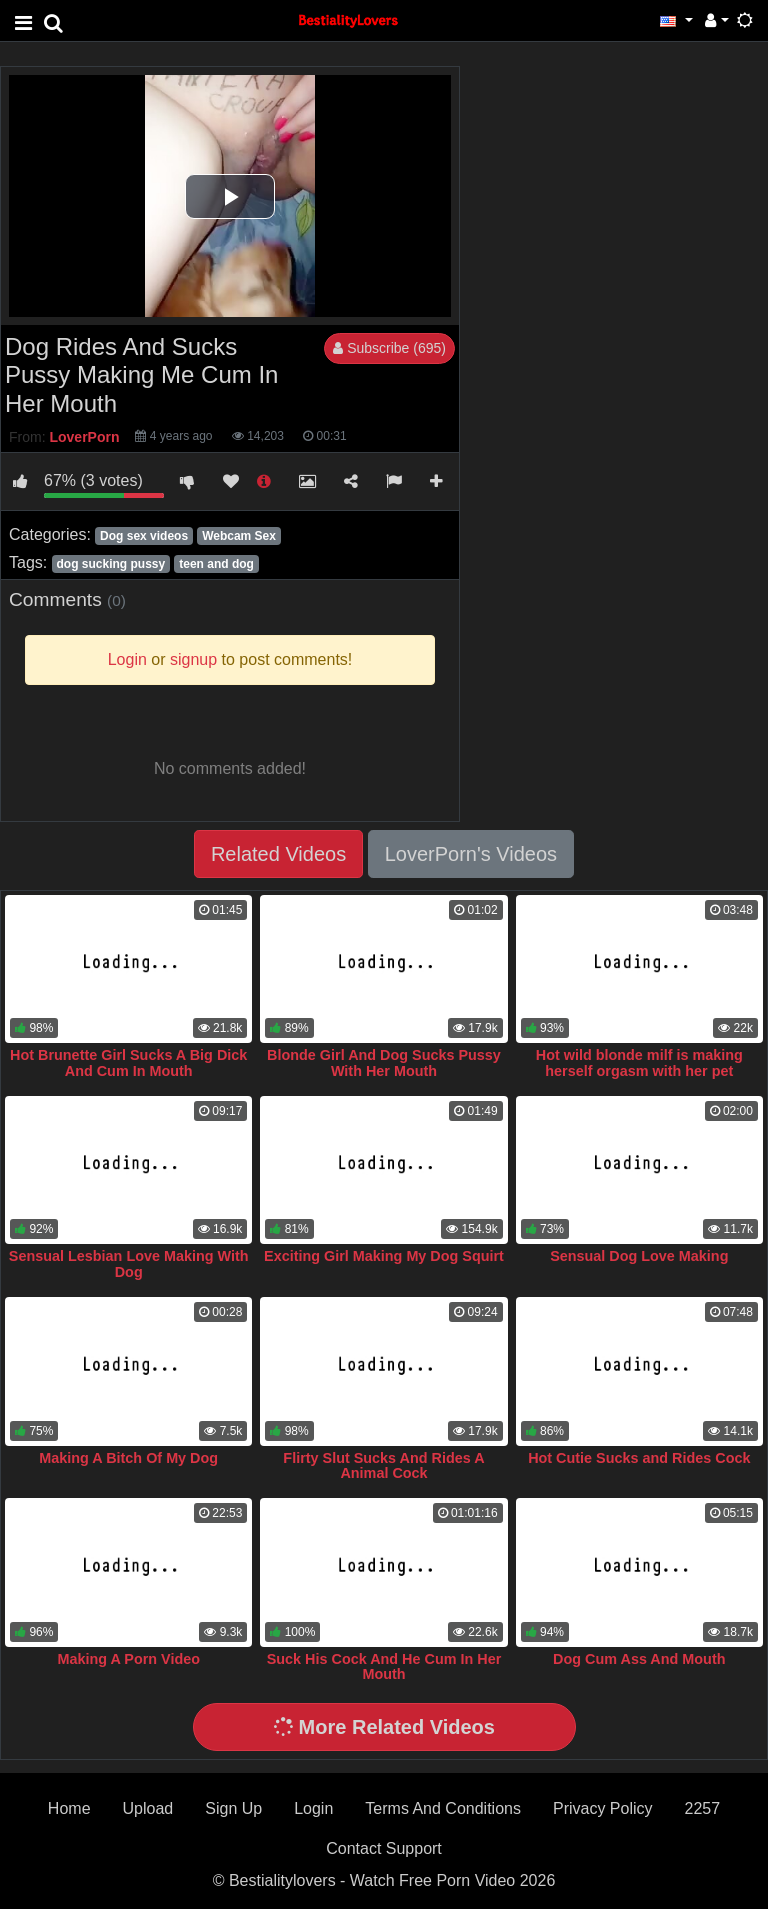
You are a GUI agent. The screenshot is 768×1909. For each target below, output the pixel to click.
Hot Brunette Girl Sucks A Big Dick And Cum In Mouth (128, 1063)
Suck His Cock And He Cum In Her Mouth (384, 1667)
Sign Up (233, 1808)
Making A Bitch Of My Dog (128, 1458)
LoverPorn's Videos (471, 854)
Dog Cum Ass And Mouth (639, 1659)
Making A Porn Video (128, 1659)
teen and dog (216, 564)
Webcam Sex (239, 536)
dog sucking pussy (110, 564)
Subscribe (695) (389, 348)
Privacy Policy (603, 1808)
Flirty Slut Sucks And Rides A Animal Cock (383, 1466)
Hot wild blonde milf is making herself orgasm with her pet (639, 1063)
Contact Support (384, 1848)
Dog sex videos (144, 536)
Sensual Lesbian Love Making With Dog (129, 1264)
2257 (703, 1808)
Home (69, 1808)
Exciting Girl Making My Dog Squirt (384, 1256)
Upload (148, 1808)
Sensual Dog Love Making (639, 1256)
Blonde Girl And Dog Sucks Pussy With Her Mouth (384, 1063)
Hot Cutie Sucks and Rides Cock (639, 1458)
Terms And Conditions (443, 1808)
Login (313, 1808)
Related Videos (278, 854)
